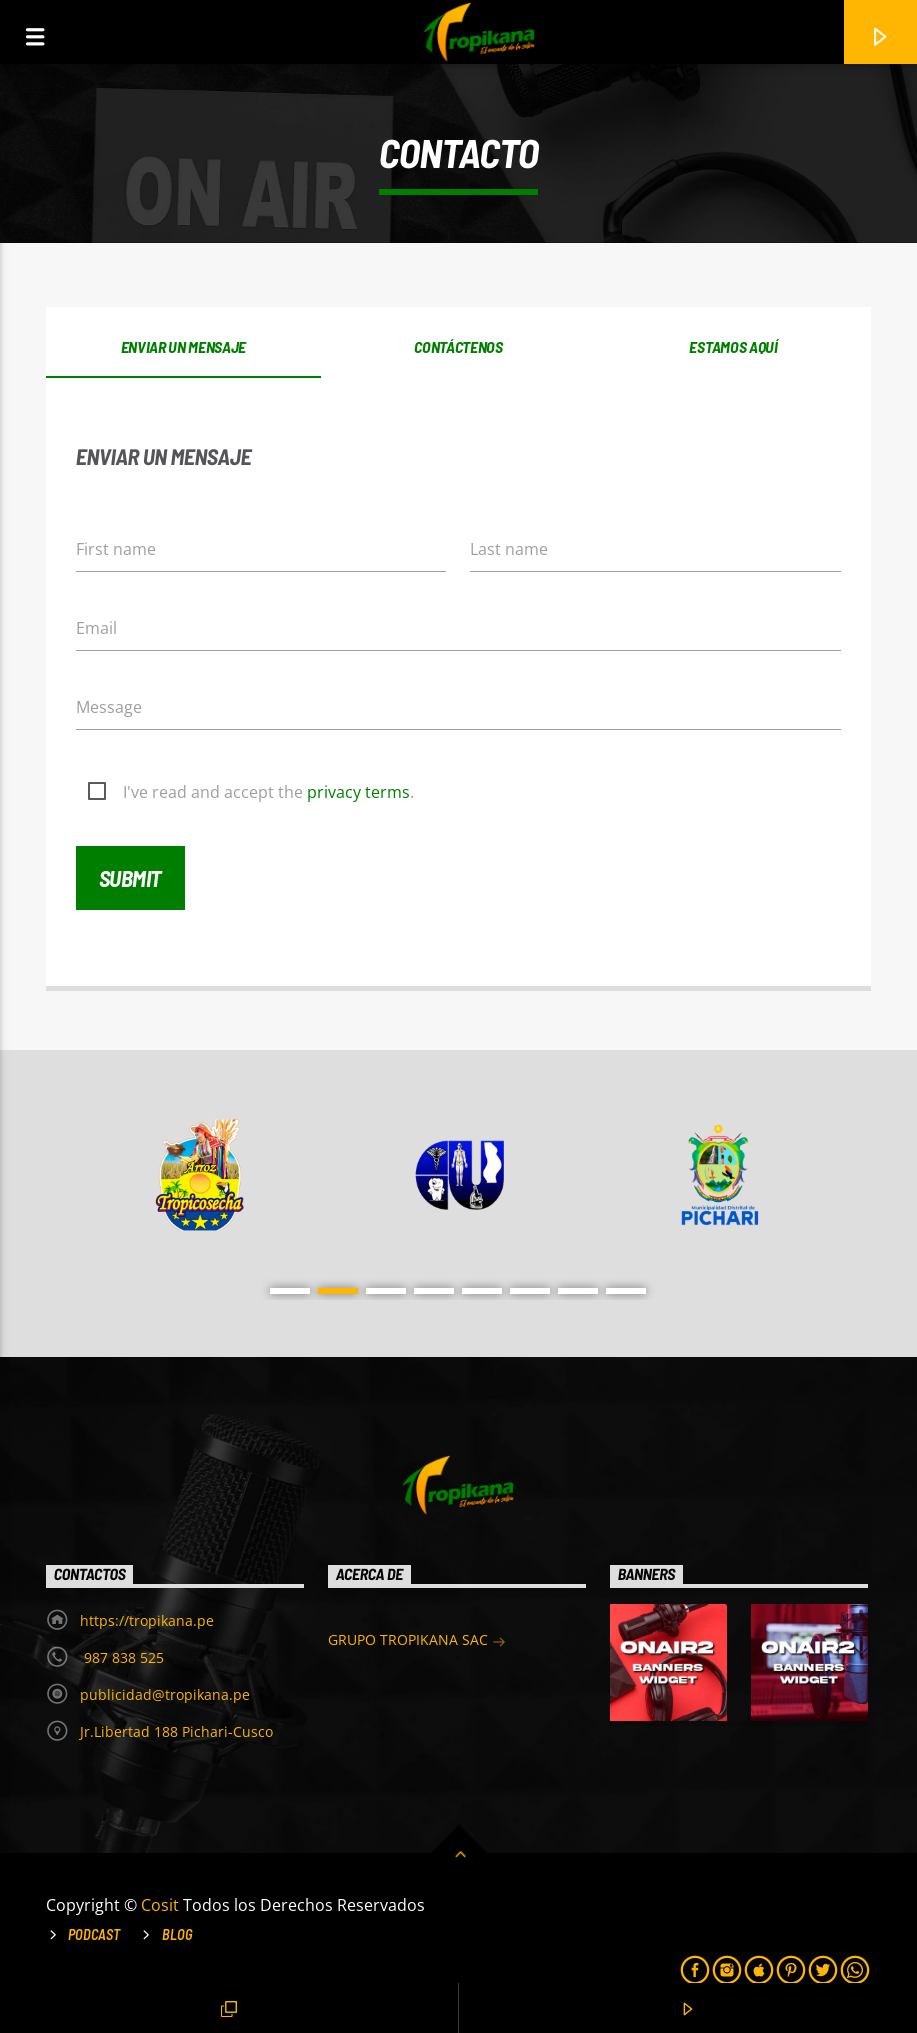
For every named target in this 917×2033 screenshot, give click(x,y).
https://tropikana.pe (147, 1620)
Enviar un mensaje (184, 346)
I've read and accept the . (268, 792)
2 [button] (338, 1291)
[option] (200, 1175)
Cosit (162, 1905)
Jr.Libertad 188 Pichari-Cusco (176, 1731)
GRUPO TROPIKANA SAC (417, 1641)
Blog (177, 1934)
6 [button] (530, 1291)
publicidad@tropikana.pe (165, 1694)
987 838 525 (122, 1657)
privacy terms (358, 792)
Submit (129, 878)
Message (109, 707)
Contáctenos (458, 346)
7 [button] (578, 1291)
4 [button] (434, 1291)
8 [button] (626, 1291)
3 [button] (386, 1291)
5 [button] (482, 1291)
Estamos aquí (733, 346)
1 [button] (290, 1291)
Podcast (94, 1934)
